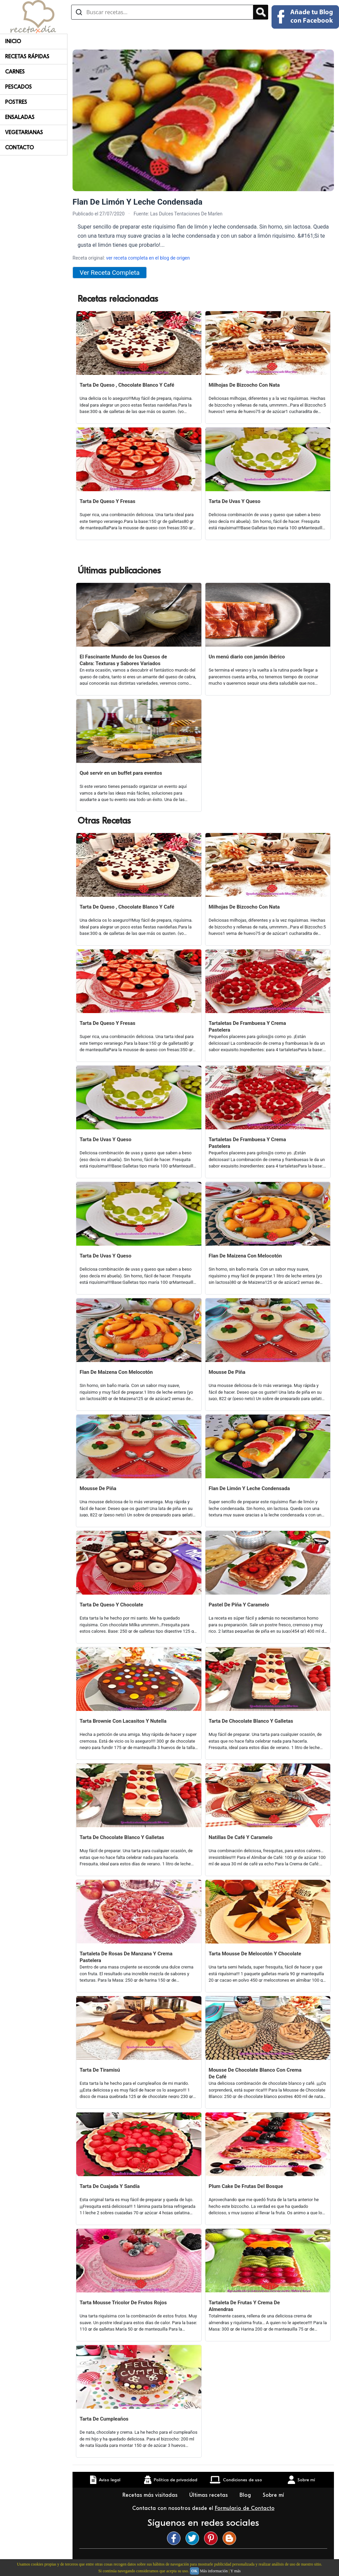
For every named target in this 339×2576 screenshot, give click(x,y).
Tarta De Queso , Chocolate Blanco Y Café (127, 385)
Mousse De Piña (227, 1372)
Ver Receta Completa (110, 272)
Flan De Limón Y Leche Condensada (249, 1488)
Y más (235, 2571)
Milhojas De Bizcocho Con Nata (244, 385)
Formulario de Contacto (245, 2508)
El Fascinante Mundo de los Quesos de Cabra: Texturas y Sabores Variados (123, 660)
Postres (16, 102)
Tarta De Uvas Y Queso (234, 501)
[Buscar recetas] (162, 12)
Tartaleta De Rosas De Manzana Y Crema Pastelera (126, 1957)
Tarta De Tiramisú (100, 2070)
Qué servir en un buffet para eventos (121, 773)
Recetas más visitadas (150, 2495)
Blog (246, 2495)
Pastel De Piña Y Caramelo (239, 1605)
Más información (214, 2571)
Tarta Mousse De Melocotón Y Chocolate (255, 1954)
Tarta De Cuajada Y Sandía (110, 2186)
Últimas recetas (209, 2495)
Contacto (19, 148)
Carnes (15, 72)
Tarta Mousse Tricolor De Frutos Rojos (123, 2303)
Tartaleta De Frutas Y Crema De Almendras (244, 2306)
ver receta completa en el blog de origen (148, 258)
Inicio (13, 41)
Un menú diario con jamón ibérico (247, 657)
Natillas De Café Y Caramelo (241, 1837)
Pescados (18, 87)
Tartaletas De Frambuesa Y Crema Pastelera (247, 1026)
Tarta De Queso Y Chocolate (111, 1605)
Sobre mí (274, 2495)
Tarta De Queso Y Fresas (107, 501)
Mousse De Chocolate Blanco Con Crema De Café (255, 2073)
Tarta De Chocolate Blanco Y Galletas (251, 1721)
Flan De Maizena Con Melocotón (245, 1256)
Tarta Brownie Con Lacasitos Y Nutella (123, 1721)
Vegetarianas (24, 132)
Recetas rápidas (27, 57)
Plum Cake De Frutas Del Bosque (246, 2186)
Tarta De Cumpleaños (104, 2419)
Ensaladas (19, 117)
